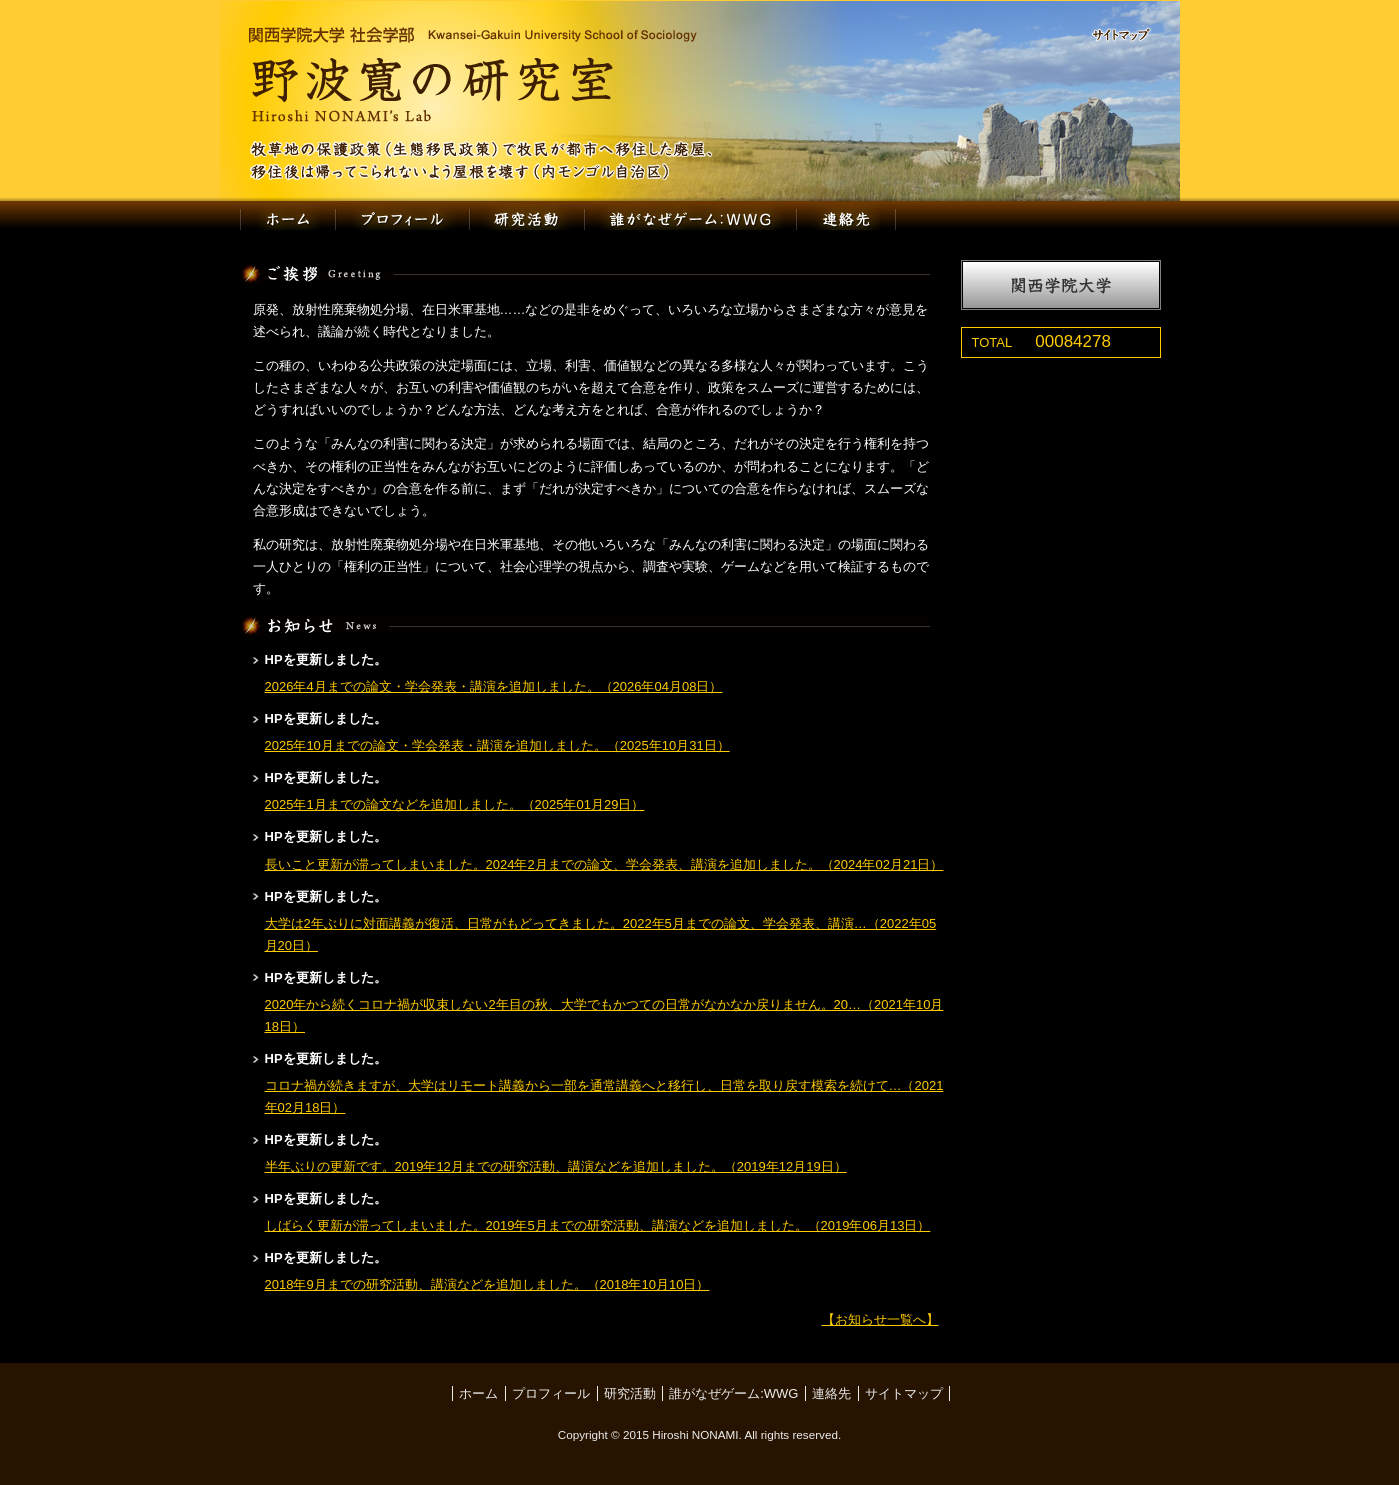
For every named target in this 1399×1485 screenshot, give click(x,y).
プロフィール (402, 219)
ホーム (287, 219)
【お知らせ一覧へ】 (880, 1319)
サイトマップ (1130, 36)
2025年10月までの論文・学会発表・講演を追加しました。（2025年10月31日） (497, 745)
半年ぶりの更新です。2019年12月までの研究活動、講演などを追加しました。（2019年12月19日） (556, 1166)
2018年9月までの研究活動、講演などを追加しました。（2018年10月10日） (487, 1284)
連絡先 (847, 219)
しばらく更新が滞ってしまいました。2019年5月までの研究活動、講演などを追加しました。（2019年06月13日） (598, 1225)
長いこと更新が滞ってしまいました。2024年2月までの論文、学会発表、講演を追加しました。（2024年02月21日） (604, 864)
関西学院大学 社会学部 (472, 35)
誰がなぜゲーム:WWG (691, 219)
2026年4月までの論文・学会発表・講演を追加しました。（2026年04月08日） (494, 686)
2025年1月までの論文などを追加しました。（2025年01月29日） (455, 804)
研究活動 (526, 219)
